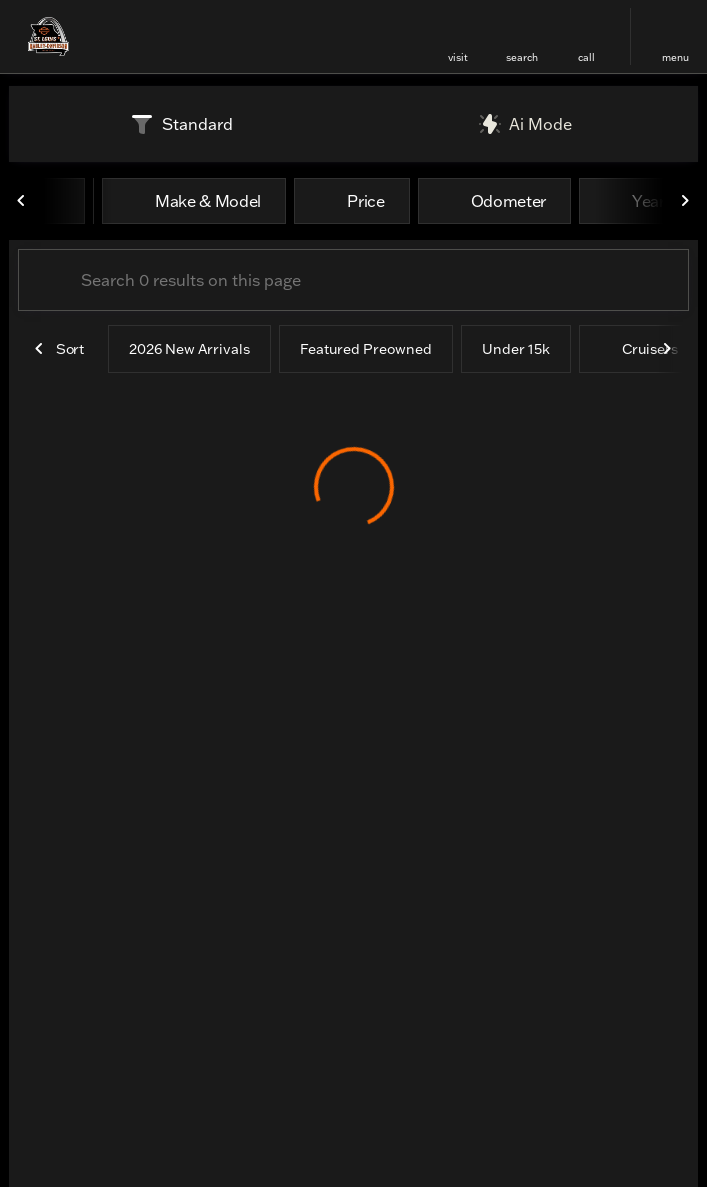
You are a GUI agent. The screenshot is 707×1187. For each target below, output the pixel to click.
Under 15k (516, 349)
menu (675, 57)
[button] (458, 36)
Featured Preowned (366, 349)
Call (586, 57)
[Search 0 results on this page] (353, 280)
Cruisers (639, 349)
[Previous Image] (22, 201)
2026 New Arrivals (189, 349)
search (522, 57)
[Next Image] (685, 201)
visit (458, 57)
